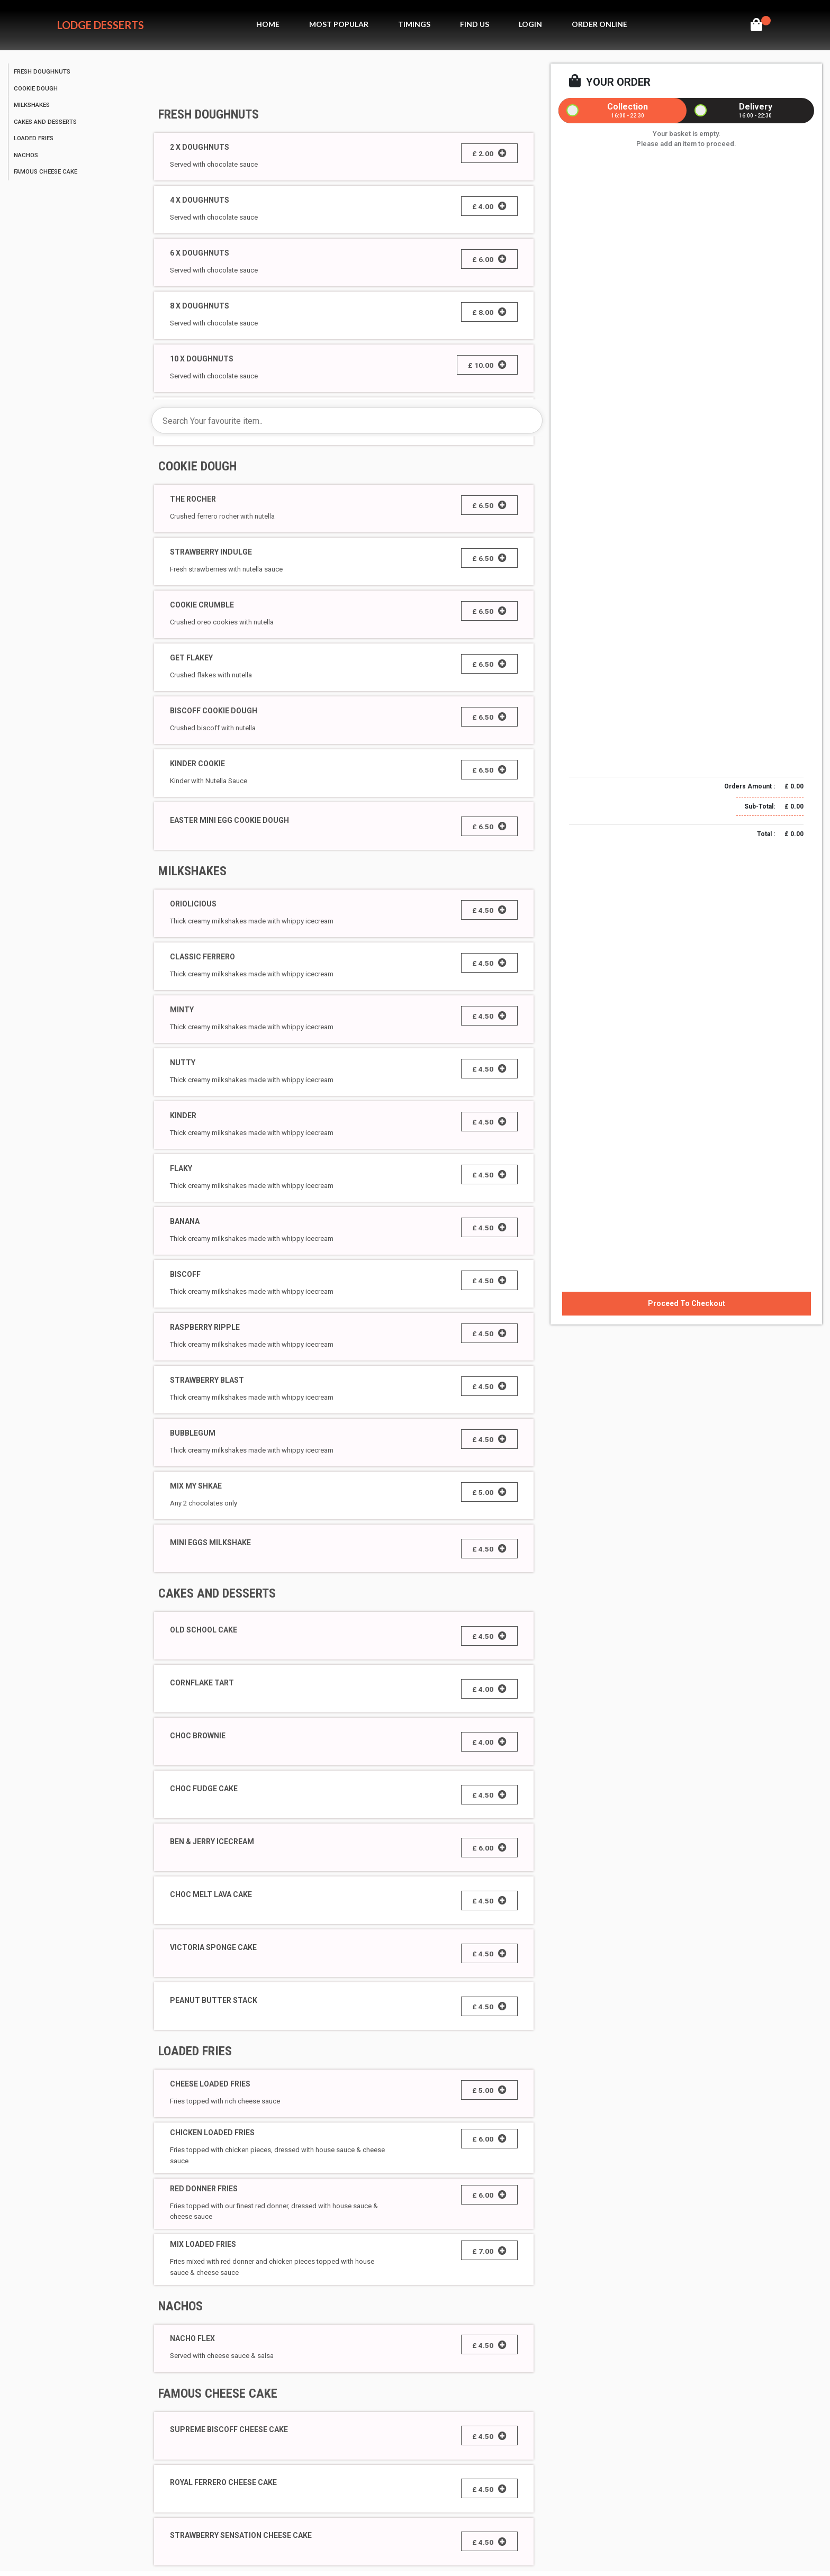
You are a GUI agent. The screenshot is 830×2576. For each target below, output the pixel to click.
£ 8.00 (489, 311)
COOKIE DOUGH (197, 466)
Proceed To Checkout (686, 1303)
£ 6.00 (489, 259)
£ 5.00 (489, 1491)
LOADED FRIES (195, 2051)
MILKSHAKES (192, 871)
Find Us (474, 24)
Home (267, 24)
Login (530, 24)
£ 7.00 (489, 2250)
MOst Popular (338, 24)
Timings (414, 24)
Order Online (599, 24)
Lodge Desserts (100, 25)
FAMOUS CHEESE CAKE (217, 2393)
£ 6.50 (489, 505)
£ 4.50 (489, 909)
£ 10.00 (487, 364)
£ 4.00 (489, 206)
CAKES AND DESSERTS (217, 1593)
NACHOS (180, 2306)
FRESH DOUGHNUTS (208, 114)
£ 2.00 (489, 153)
